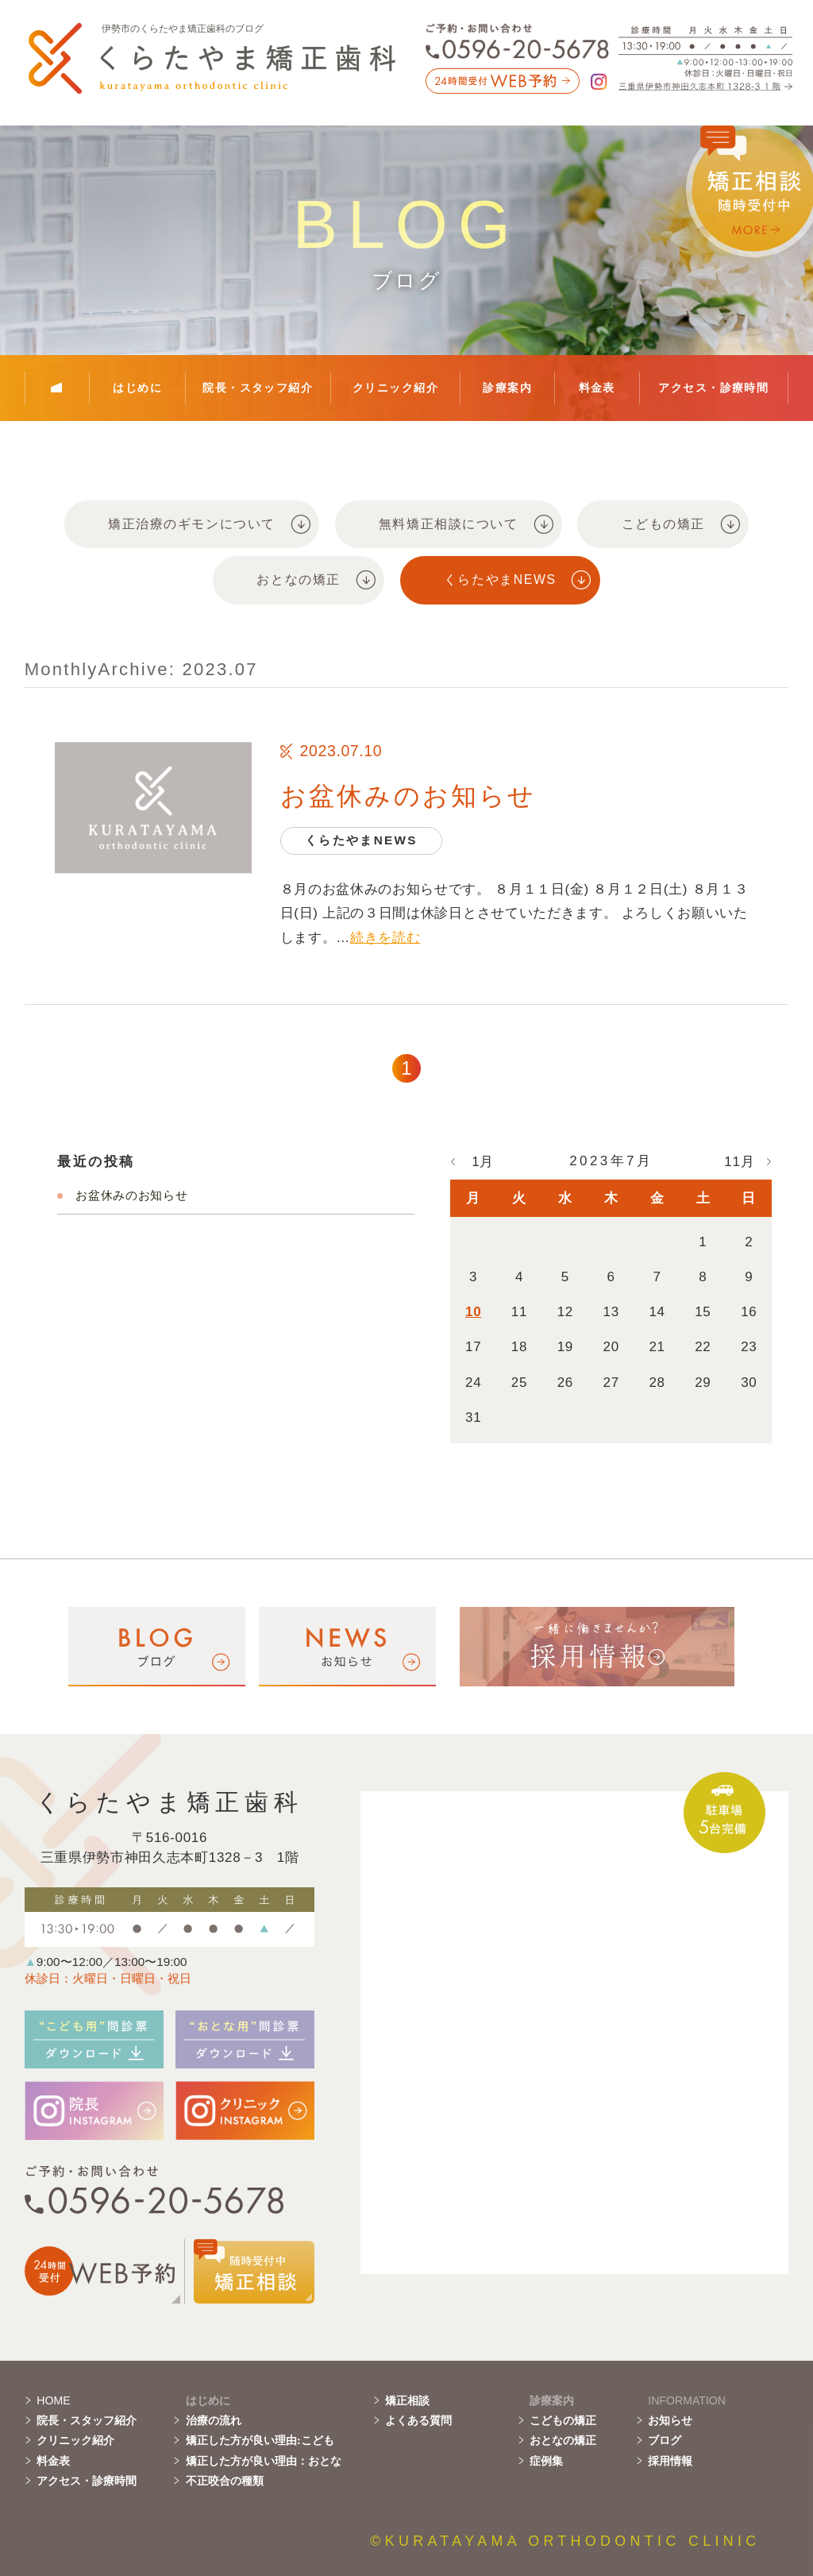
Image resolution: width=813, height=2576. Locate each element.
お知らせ (670, 2420)
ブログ (664, 2440)
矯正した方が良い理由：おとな (263, 2460)
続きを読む (385, 937)
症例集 (546, 2460)
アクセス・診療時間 (713, 387)
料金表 (597, 387)
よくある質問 (418, 2420)
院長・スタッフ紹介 (257, 387)
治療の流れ (213, 2420)
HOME (53, 2400)
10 (473, 1311)
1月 (483, 1161)
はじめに (137, 387)
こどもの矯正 (563, 2420)
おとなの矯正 (563, 2440)
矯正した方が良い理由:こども (260, 2440)
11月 (739, 1161)
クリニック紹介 (395, 387)
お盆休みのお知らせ (408, 796)
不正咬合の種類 (225, 2480)
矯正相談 (407, 2400)
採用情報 (670, 2460)
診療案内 (507, 387)
